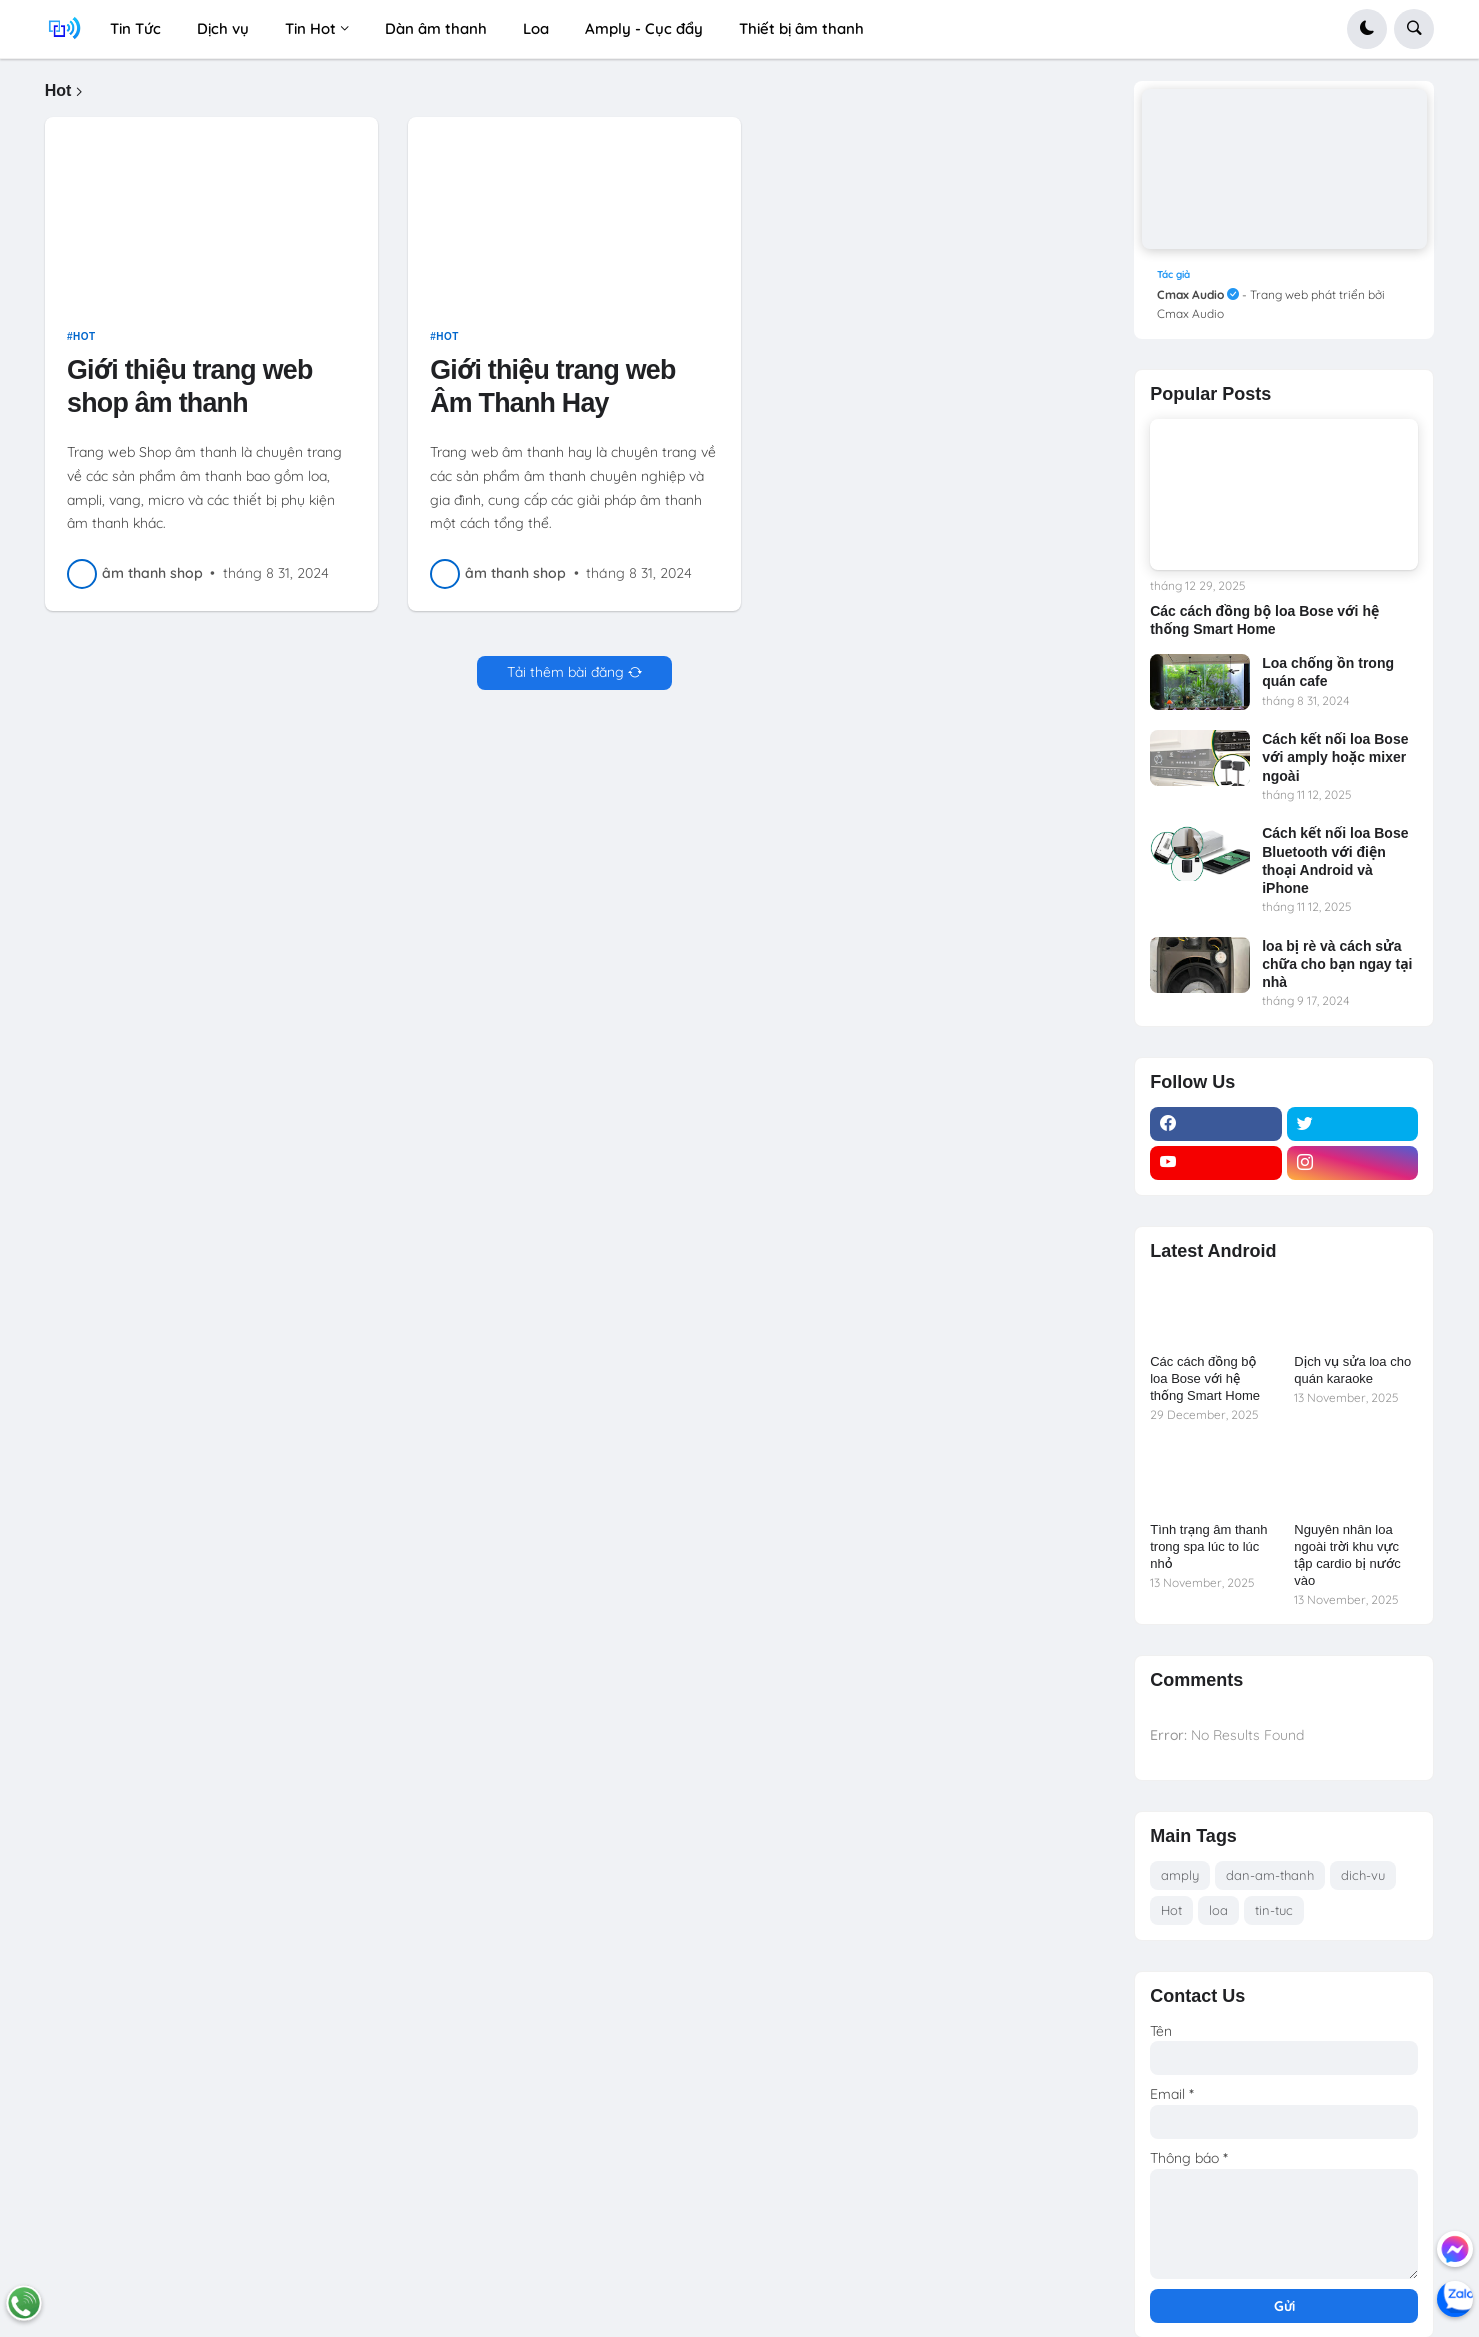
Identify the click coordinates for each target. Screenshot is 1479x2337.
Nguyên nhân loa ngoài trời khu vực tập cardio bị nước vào (1347, 1555)
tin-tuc (1274, 1910)
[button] (1367, 29)
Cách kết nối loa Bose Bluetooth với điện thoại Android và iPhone (1335, 860)
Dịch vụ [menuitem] (223, 28)
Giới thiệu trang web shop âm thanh (189, 394)
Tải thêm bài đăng (565, 679)
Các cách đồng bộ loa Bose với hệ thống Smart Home (1264, 620)
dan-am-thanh (1270, 1875)
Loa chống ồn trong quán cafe (1328, 672)
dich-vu (1363, 1875)
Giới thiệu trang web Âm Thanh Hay (552, 394)
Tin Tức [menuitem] (135, 28)
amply (1180, 1875)
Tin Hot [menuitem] (310, 28)
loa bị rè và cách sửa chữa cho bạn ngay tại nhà (1337, 964)
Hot (84, 343)
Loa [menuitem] (536, 28)
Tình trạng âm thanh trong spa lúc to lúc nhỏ (1208, 1546)
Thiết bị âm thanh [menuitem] (801, 28)
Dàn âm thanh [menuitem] (436, 28)
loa (1218, 1910)
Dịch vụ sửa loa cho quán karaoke (1352, 1370)
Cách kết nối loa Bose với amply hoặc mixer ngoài (1335, 757)
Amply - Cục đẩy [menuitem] (644, 28)
